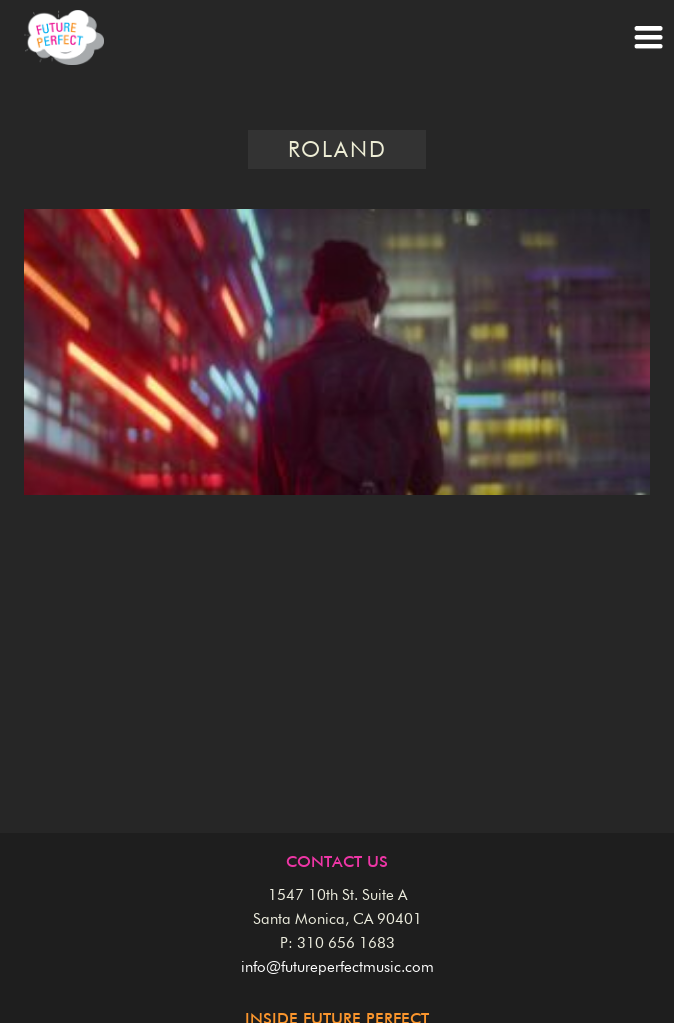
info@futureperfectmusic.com (337, 967)
